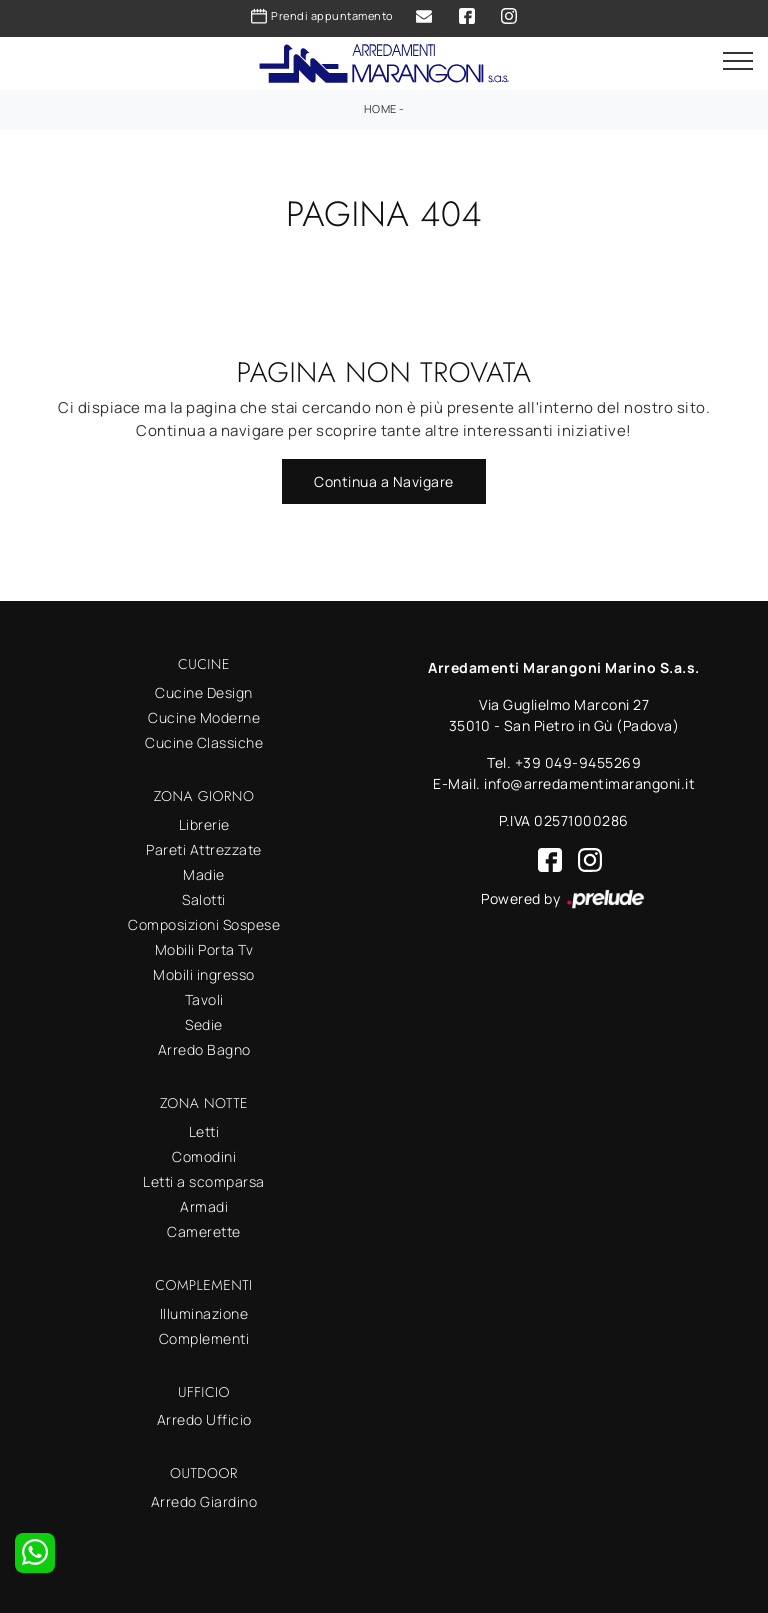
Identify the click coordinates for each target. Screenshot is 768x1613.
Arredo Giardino (204, 1501)
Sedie (204, 1024)
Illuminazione (204, 1313)
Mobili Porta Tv (204, 949)
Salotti (204, 899)
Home (380, 108)
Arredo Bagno (204, 1049)
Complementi (204, 1338)
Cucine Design (204, 692)
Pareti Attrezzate (204, 849)
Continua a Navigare (384, 481)
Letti (204, 1131)
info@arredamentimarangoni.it (589, 783)
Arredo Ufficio (204, 1419)
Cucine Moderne (204, 717)
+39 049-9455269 (578, 762)
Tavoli (204, 999)
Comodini (204, 1156)
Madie (204, 874)
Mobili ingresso (204, 974)
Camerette (204, 1231)
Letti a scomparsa (204, 1181)
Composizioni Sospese (204, 924)
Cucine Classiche (204, 742)
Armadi (204, 1206)
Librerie (204, 824)
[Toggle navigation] (738, 62)
